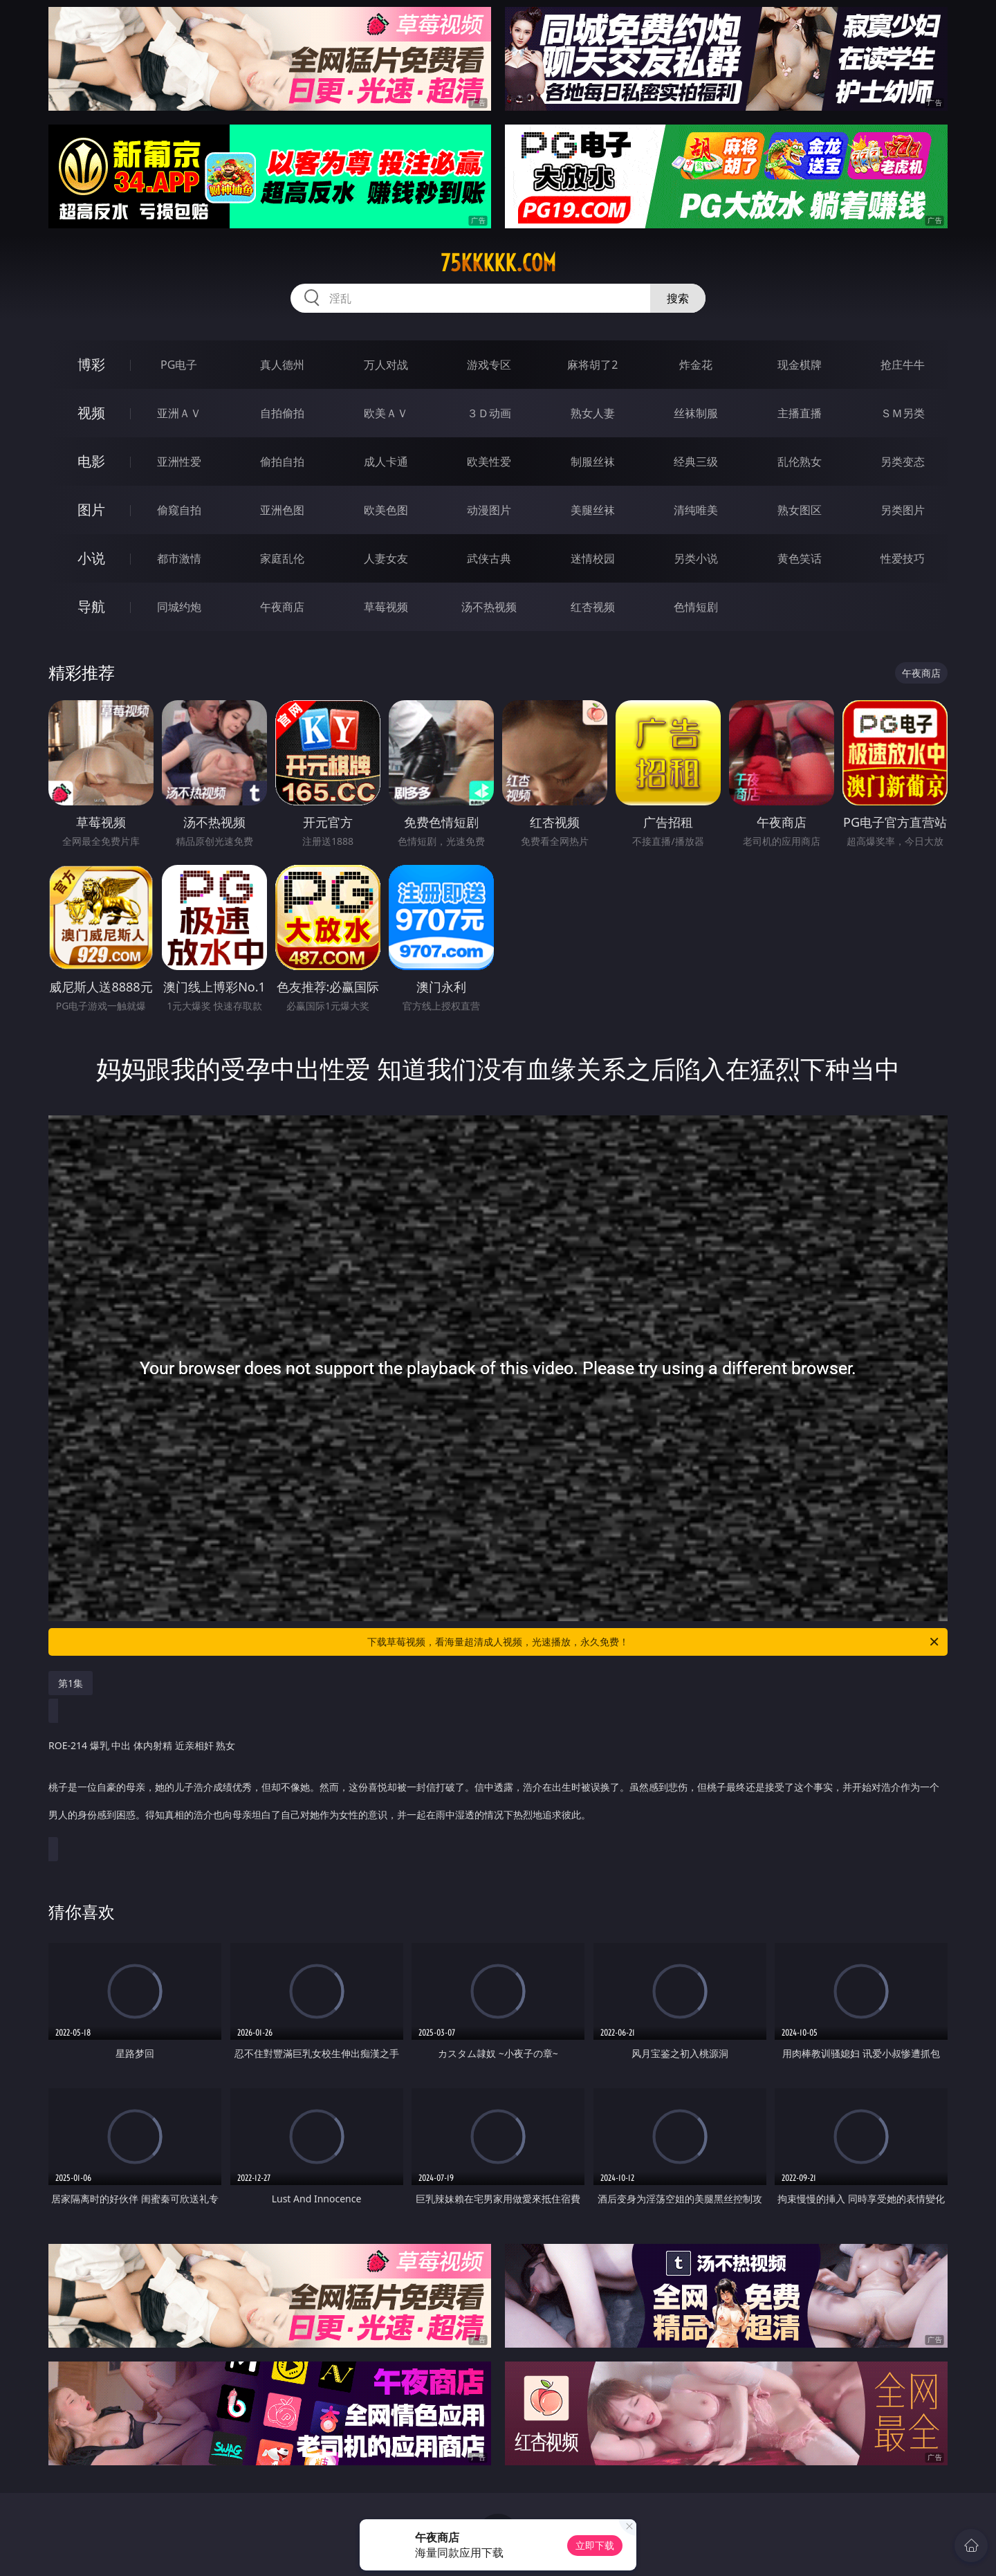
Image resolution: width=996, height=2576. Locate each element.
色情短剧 (696, 606)
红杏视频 (593, 606)
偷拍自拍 (282, 461)
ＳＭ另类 (902, 413)
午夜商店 (282, 606)
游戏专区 (489, 364)
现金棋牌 (799, 364)
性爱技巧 (902, 558)
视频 (91, 412)
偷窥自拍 (179, 510)
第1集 (70, 1683)
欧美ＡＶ (386, 413)
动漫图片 (489, 510)
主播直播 (799, 413)
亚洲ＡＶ (179, 413)
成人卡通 (386, 461)
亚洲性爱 (179, 461)
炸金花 (695, 364)
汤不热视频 (489, 606)
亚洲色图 (282, 510)
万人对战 (386, 364)
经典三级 (696, 461)
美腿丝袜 (593, 510)
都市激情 (179, 558)
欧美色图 (386, 510)
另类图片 (902, 510)
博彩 (91, 364)
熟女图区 (799, 510)
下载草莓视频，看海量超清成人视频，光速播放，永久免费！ (654, 1642)
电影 (91, 461)
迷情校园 (593, 558)
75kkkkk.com (498, 263)
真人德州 (282, 364)
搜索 (678, 298)
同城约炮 (179, 606)
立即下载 (594, 2545)
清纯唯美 (696, 510)
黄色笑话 (799, 558)
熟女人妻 (593, 413)
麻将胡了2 (592, 364)
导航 (91, 606)
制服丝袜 (593, 461)
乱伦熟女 (799, 461)
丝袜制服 (696, 413)
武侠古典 (489, 558)
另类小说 (696, 558)
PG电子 (178, 364)
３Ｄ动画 (489, 413)
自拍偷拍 (282, 413)
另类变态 (902, 461)
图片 (91, 509)
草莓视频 (386, 606)
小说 (91, 558)
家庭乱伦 (282, 558)
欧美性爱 (489, 461)
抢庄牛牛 (902, 364)
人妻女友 (386, 558)
